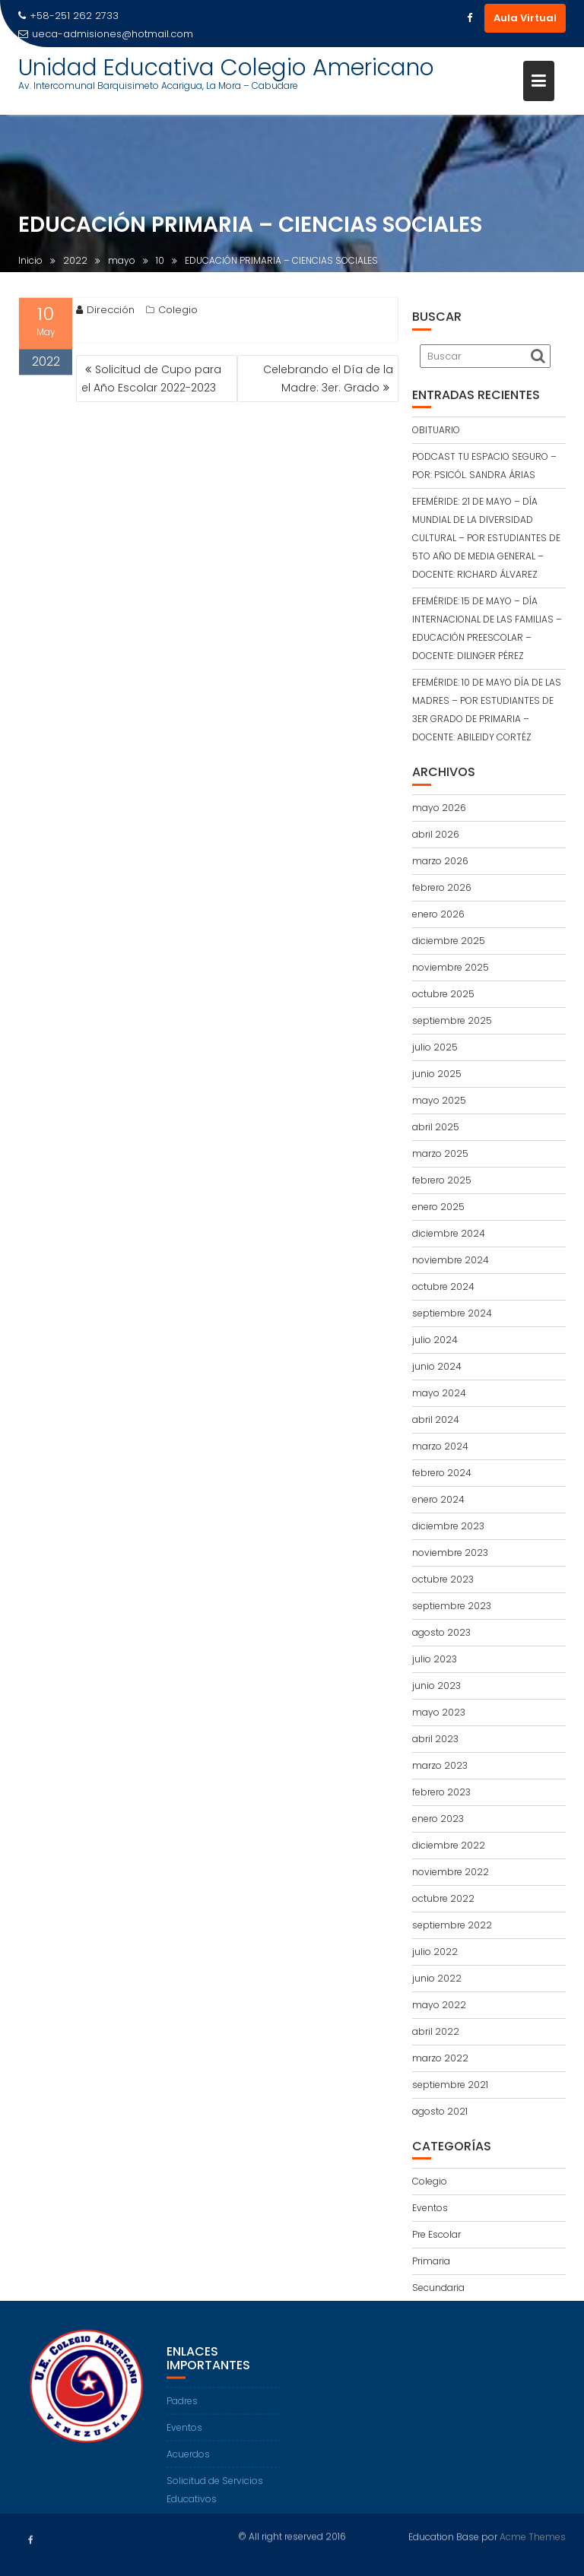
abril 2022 (435, 2031)
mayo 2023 (438, 1712)
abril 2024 (435, 1419)
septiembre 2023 (451, 1605)
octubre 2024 (443, 1286)
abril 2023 (435, 1738)
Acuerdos (188, 2467)
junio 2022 (437, 1978)
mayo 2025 (439, 1100)
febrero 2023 (441, 1791)
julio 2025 (435, 1047)
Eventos (430, 2207)
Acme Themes (533, 2535)
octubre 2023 (443, 1579)
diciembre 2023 (448, 1525)
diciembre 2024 (448, 1233)
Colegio (178, 314)
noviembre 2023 (450, 1552)
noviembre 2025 (450, 967)
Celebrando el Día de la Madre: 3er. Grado (328, 378)
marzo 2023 (440, 1765)
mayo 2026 (439, 807)
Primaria (431, 2260)
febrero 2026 (441, 887)
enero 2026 (438, 914)
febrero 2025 (441, 1180)
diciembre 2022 (448, 1845)
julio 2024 (435, 1339)
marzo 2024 (440, 1446)
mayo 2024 (439, 1392)
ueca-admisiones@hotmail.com (105, 34)
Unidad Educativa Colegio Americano (226, 68)
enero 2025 (438, 1206)
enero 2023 (438, 1818)
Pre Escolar (436, 2234)
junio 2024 (437, 1366)
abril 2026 (435, 834)
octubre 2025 (443, 993)
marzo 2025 (440, 1153)
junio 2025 (437, 1073)
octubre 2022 (443, 1898)
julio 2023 (434, 1658)
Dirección (105, 314)
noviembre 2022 (450, 1871)
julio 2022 (435, 1951)
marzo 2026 (440, 860)
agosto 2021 (440, 2111)
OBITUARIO (436, 429)
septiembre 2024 (452, 1313)
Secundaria (438, 2287)
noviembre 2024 (450, 1259)
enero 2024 (438, 1499)
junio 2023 (436, 1685)
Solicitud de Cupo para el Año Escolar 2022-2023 (151, 378)
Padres (182, 2414)
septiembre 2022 (452, 1925)
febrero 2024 (441, 1472)
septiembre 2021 (450, 2084)
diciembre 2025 (448, 940)
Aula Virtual (525, 18)
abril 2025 (435, 1126)
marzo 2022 (440, 2058)
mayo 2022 (439, 2004)
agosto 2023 (441, 1632)
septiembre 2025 (452, 1020)
